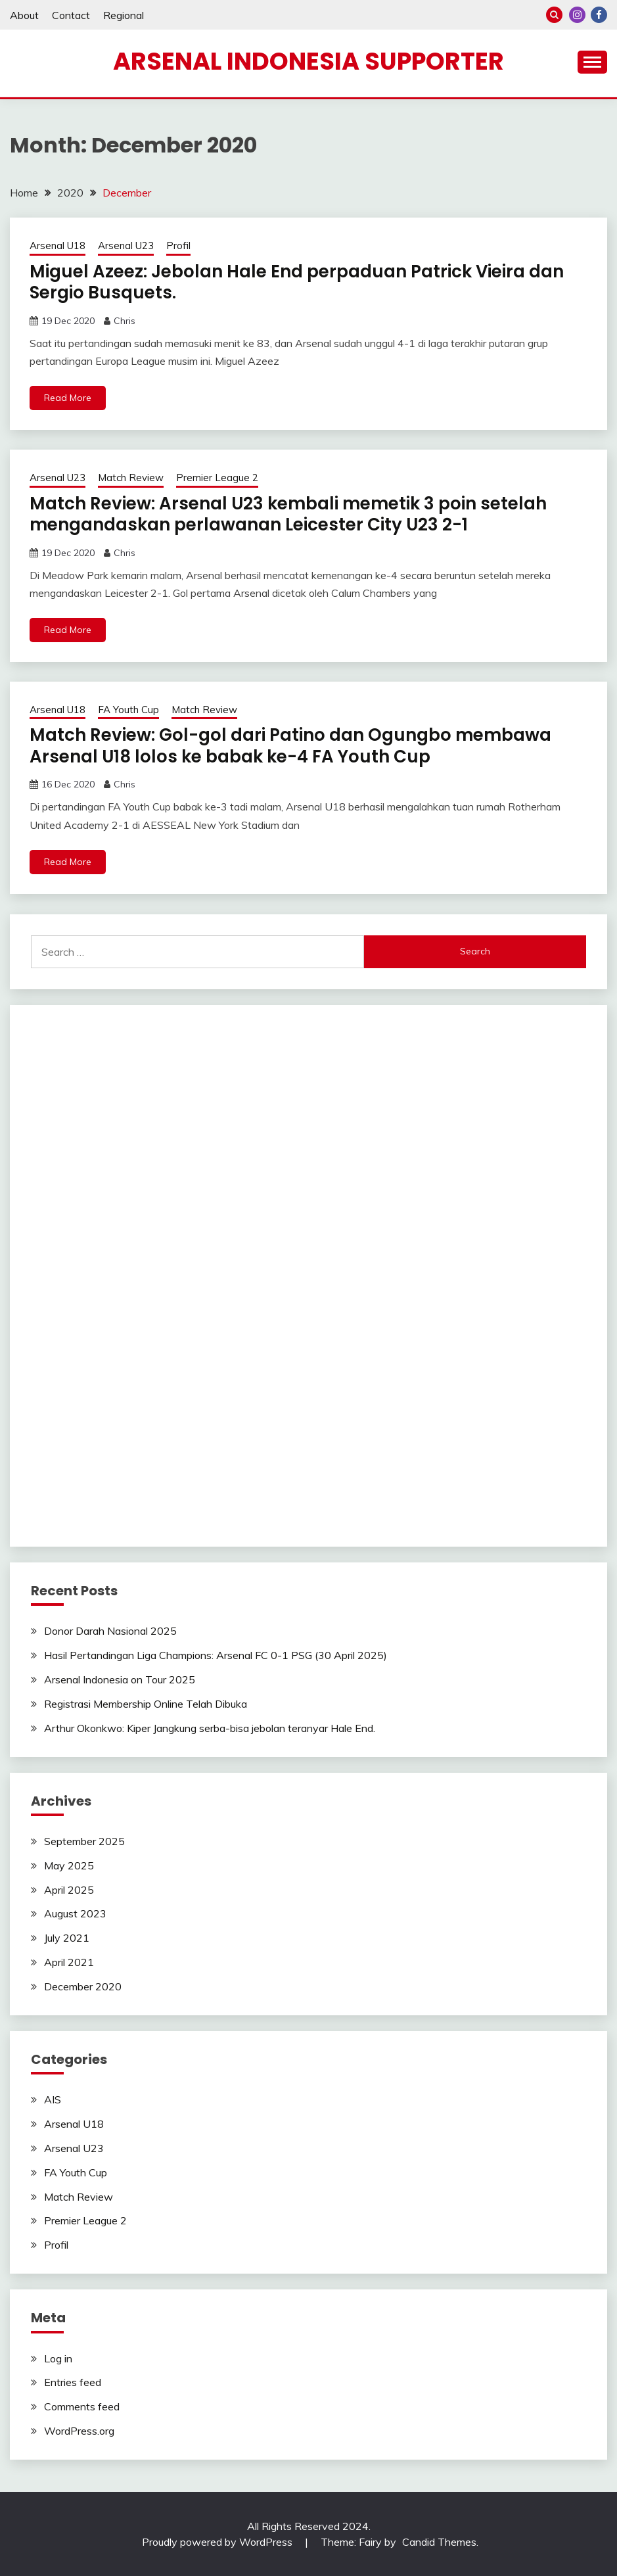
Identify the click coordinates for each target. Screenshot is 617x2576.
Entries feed (72, 2382)
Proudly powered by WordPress (218, 2541)
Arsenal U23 (126, 245)
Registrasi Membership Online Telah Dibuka (145, 1703)
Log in (58, 2358)
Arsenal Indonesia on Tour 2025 (119, 1679)
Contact (71, 15)
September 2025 (84, 1841)
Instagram (577, 15)
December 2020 (83, 1986)
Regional (123, 15)
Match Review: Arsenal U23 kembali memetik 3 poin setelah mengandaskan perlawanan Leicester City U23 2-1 (288, 514)
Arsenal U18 (57, 245)
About (24, 15)
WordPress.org (79, 2430)
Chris (124, 321)
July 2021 (66, 1937)
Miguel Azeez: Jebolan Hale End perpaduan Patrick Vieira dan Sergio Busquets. (297, 282)
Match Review (131, 477)
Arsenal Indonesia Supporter (308, 61)
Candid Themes (439, 2541)
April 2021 (69, 1962)
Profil (178, 245)
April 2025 (69, 1889)
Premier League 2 (217, 477)
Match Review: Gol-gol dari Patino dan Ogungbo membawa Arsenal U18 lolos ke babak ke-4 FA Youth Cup (290, 745)
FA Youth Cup (128, 709)
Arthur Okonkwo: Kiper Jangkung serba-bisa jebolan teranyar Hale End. (209, 1728)
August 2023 (75, 1913)
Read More (67, 398)
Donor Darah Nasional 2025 (110, 1630)
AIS (52, 2099)
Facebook (599, 15)
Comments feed (82, 2406)
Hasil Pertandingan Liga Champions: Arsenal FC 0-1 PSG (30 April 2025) (215, 1655)
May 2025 (69, 1865)
